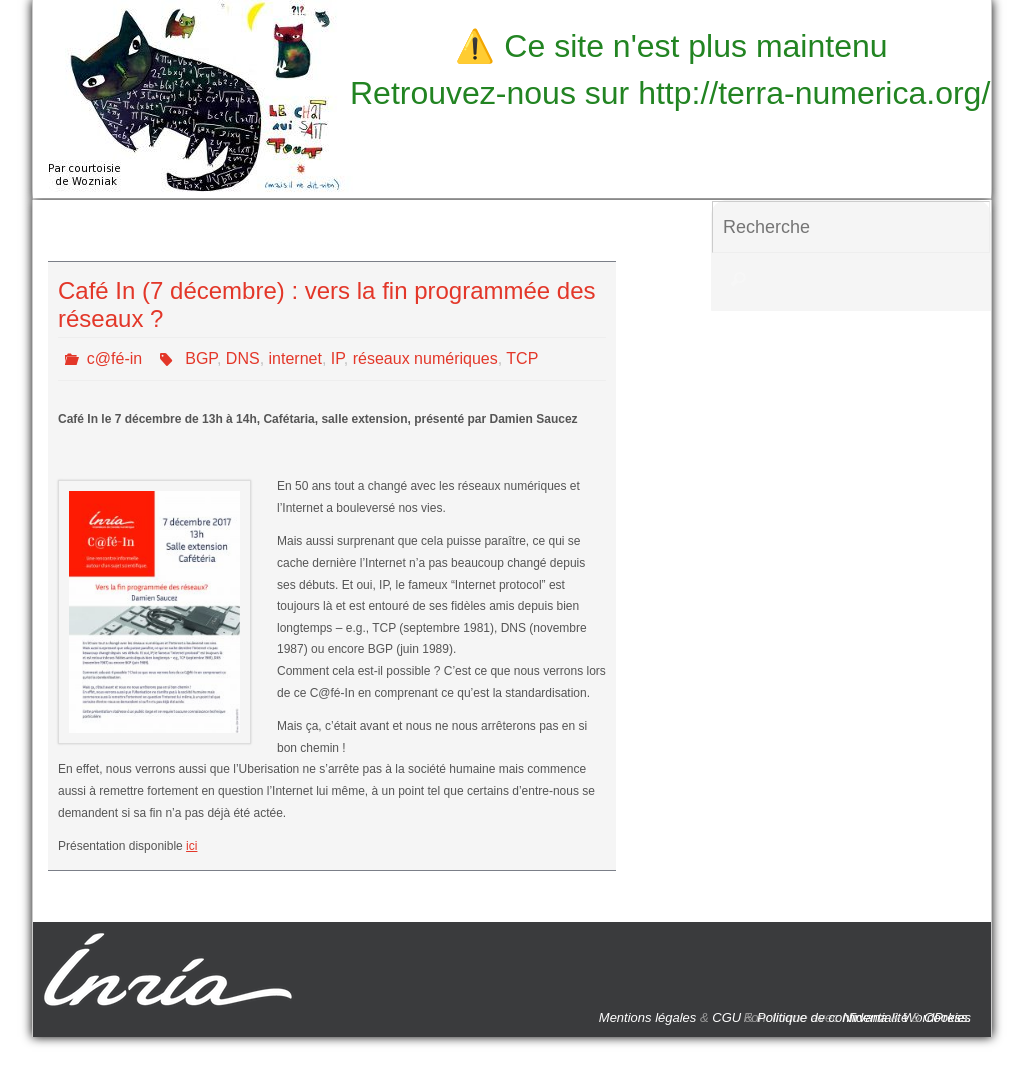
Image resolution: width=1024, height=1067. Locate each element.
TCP (522, 358)
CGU (726, 1017)
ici (191, 846)
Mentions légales (648, 1017)
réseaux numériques (425, 358)
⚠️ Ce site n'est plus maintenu (671, 46)
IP (337, 358)
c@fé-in (114, 358)
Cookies (947, 1017)
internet (295, 358)
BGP (201, 358)
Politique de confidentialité (832, 1017)
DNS (243, 358)
